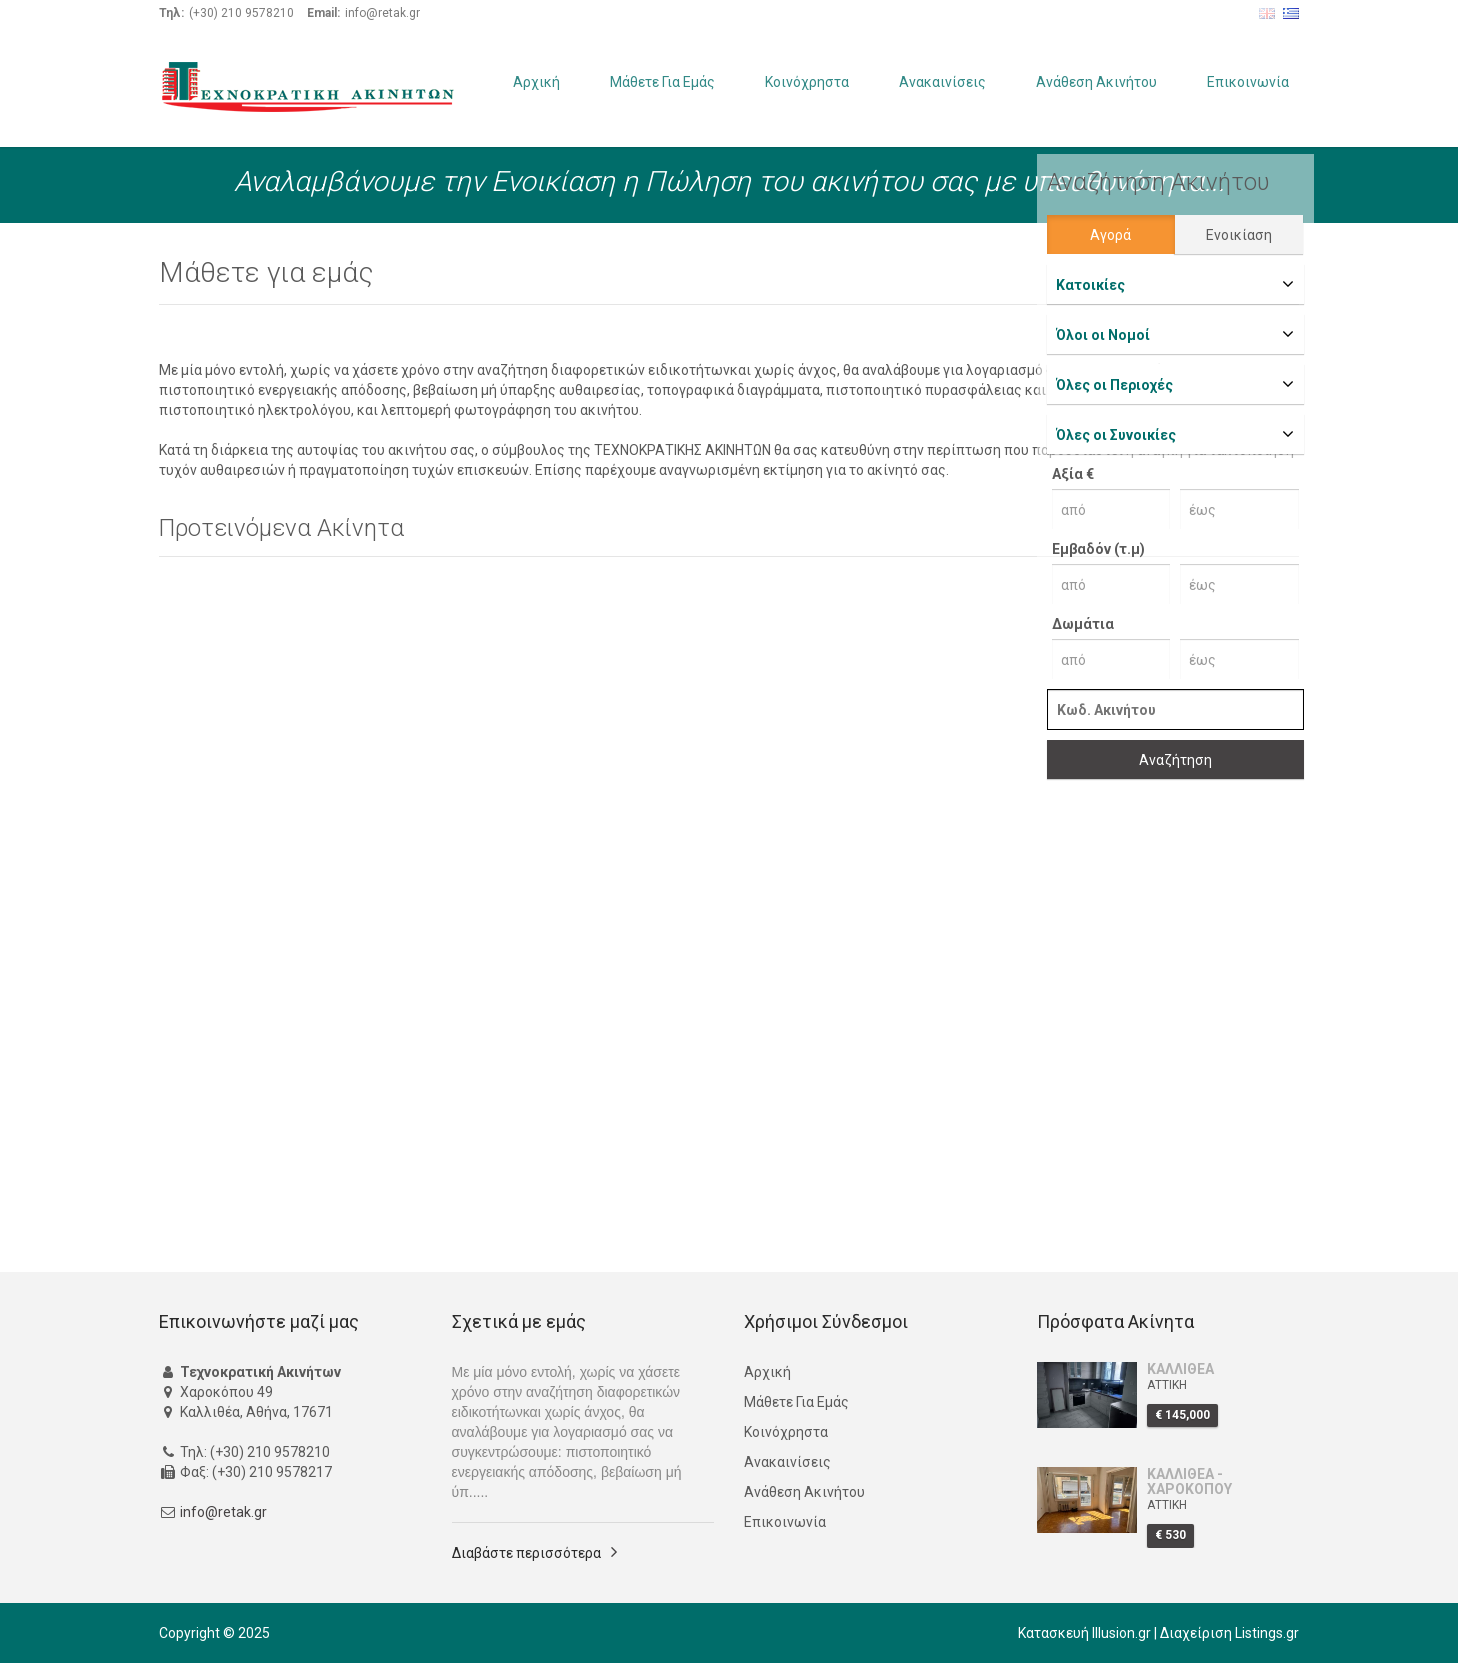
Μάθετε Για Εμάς (662, 82)
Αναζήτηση (1175, 760)
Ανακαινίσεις (942, 82)
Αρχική (536, 82)
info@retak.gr (223, 1512)
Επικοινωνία (1248, 82)
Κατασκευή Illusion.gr (1084, 1633)
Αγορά (1110, 235)
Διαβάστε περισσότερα (526, 1553)
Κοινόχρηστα (807, 82)
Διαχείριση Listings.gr (1229, 1633)
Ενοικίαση (1239, 235)
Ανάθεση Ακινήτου (1096, 82)
